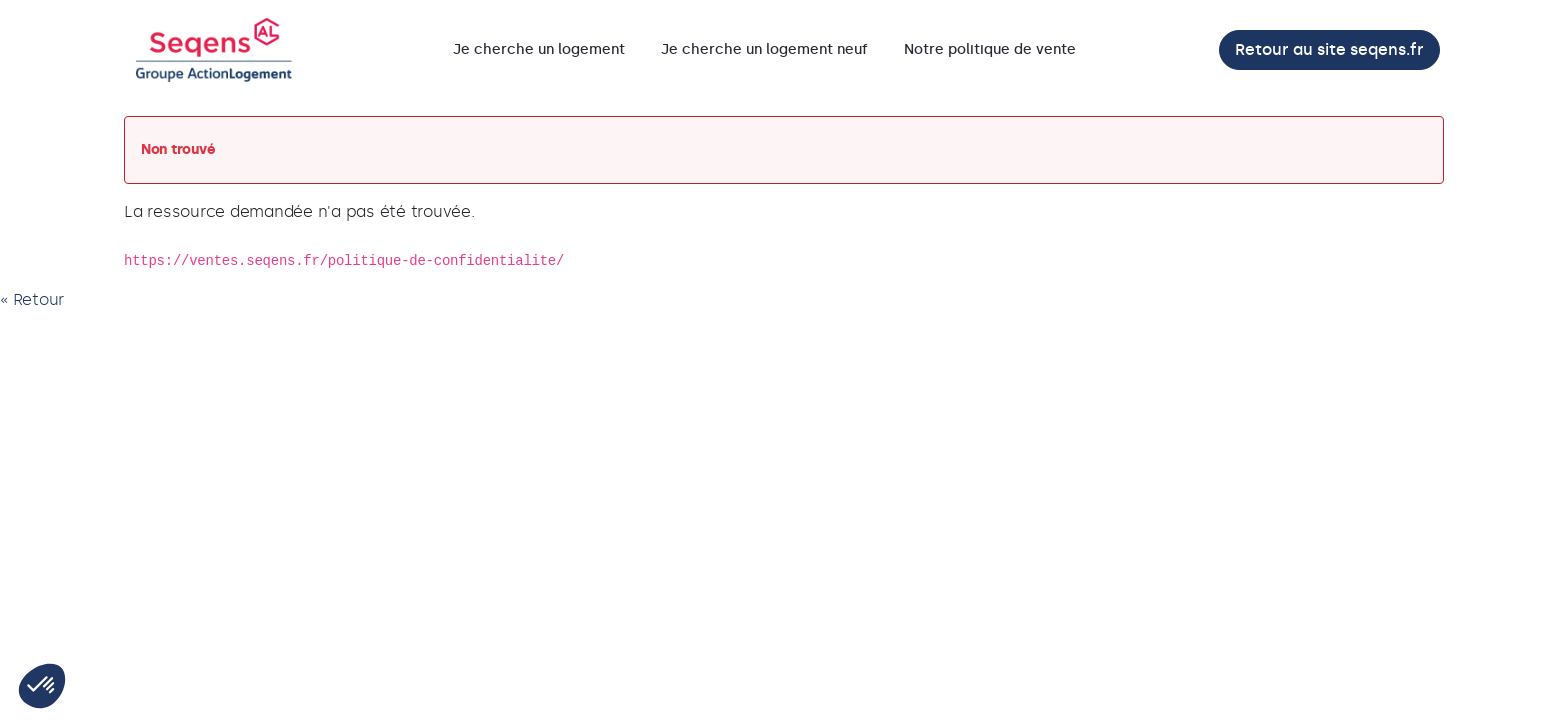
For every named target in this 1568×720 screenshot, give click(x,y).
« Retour (32, 299)
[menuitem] (539, 50)
